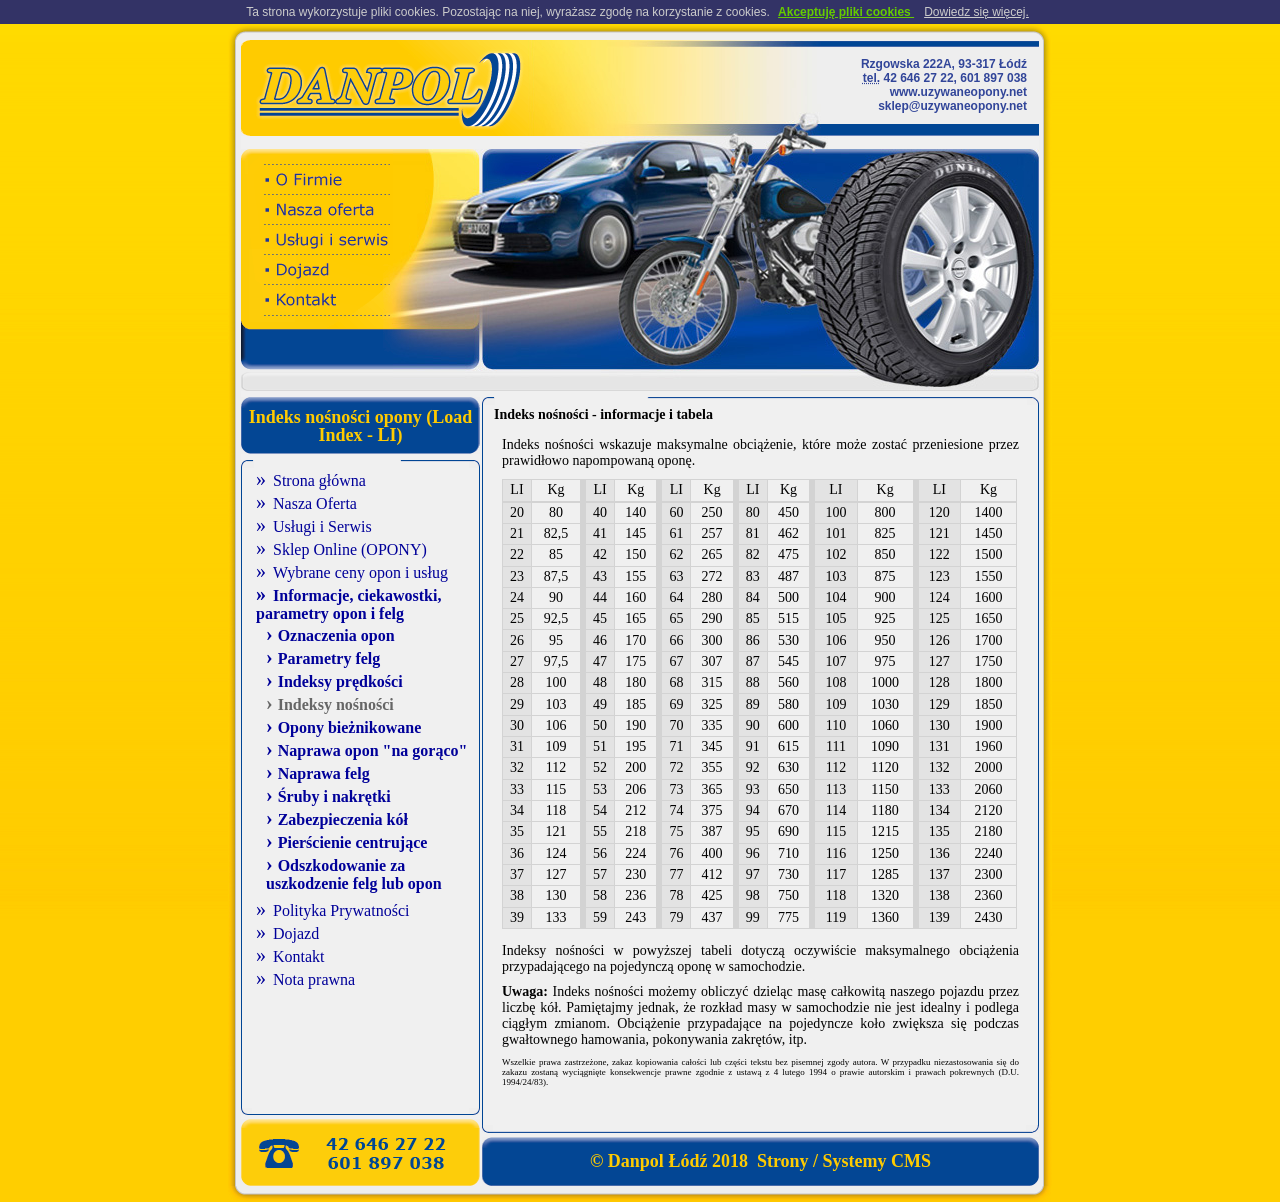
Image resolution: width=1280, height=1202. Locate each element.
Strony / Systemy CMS (841, 1161)
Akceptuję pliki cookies (846, 12)
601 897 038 (993, 78)
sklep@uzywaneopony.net (952, 106)
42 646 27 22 (919, 78)
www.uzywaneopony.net (958, 92)
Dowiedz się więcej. (976, 12)
